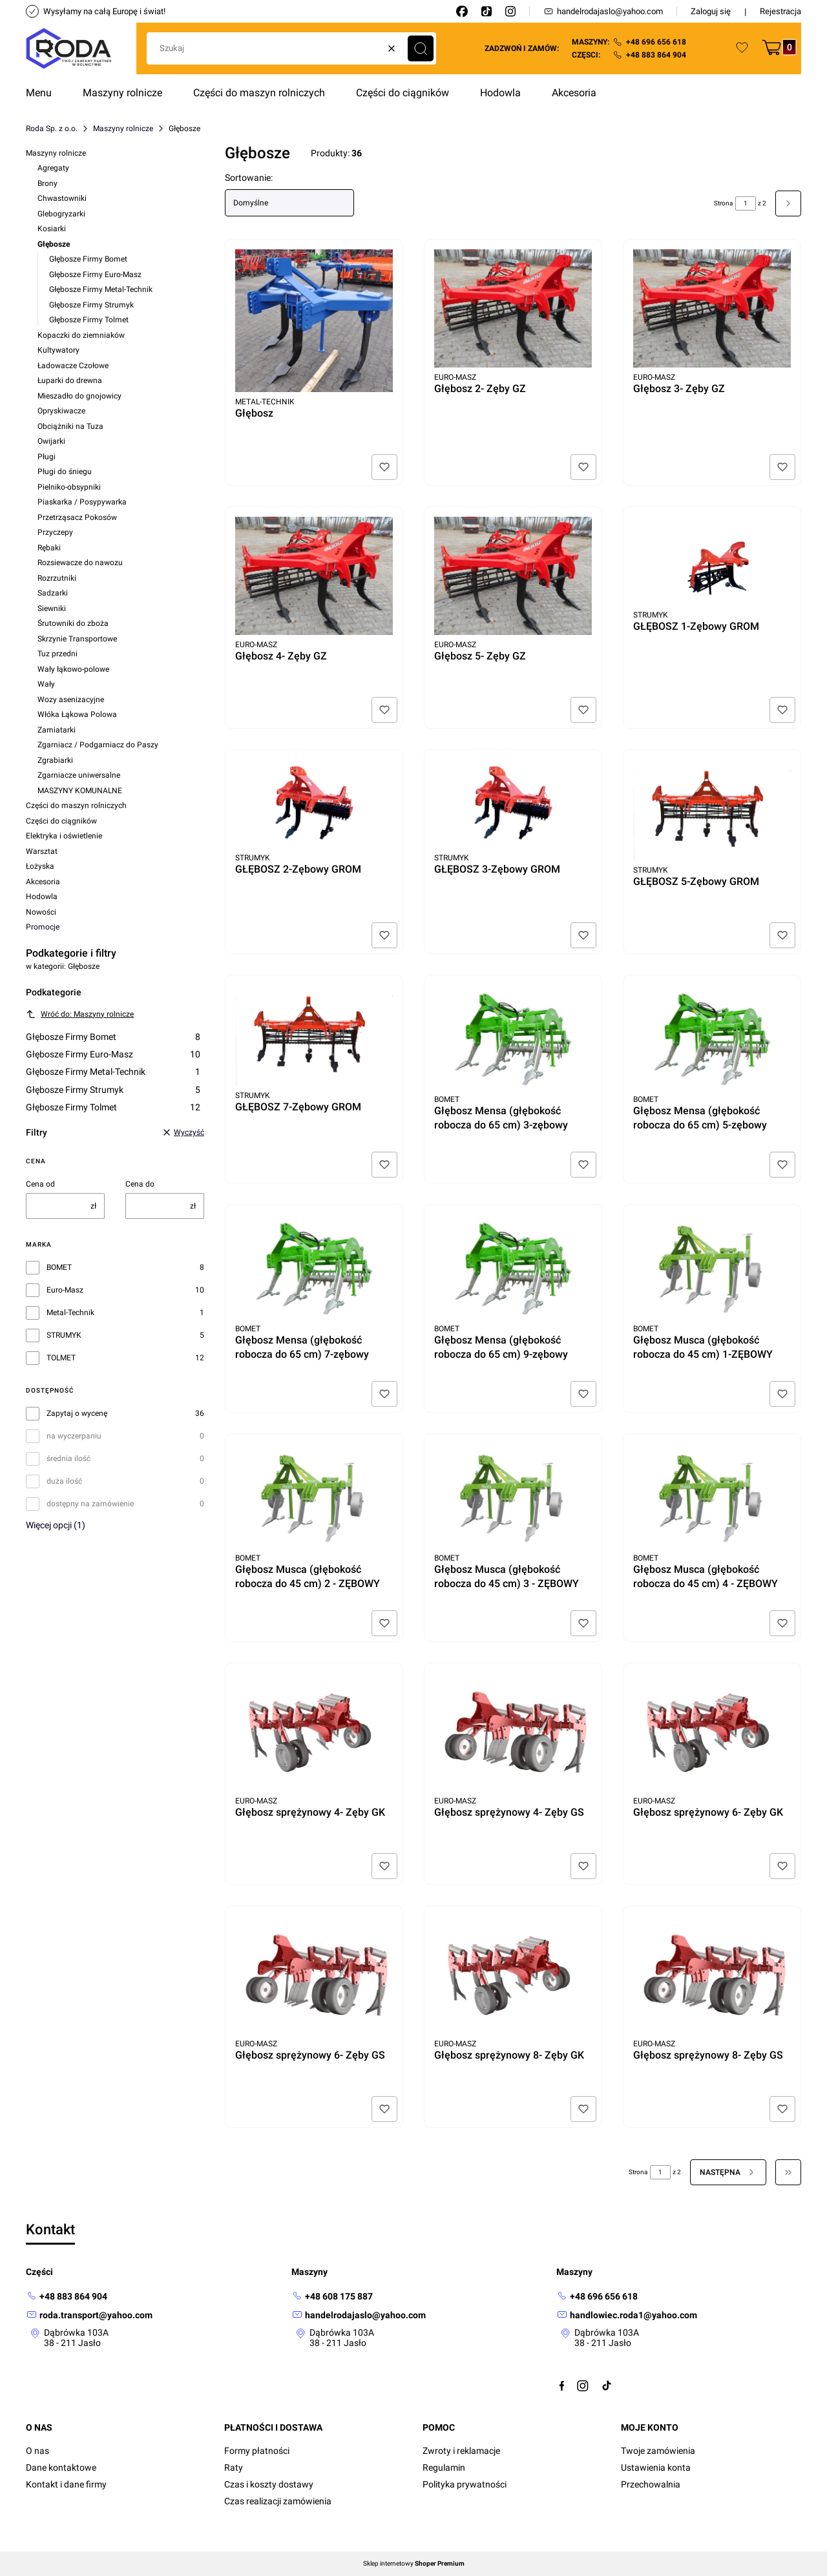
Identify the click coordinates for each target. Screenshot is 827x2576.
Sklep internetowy (414, 2563)
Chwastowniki (62, 198)
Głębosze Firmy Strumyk (91, 304)
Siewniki (51, 608)
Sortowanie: (249, 177)
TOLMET (61, 1357)
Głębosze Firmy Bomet (88, 259)
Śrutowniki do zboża (73, 623)
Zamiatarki (56, 729)
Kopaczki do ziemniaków (81, 335)
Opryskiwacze (61, 410)
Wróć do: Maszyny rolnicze (80, 1014)
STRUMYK (64, 1335)
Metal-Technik (70, 1312)
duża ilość (64, 1481)
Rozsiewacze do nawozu (80, 562)
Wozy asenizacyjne (70, 699)
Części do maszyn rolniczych (76, 805)
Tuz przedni (57, 653)
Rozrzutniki (56, 578)
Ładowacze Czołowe (73, 365)
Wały (46, 684)
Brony (47, 183)
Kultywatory (58, 350)
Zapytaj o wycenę (77, 1413)
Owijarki (51, 441)
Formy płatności (256, 2451)
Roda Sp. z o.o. (52, 128)
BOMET (59, 1267)
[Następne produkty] (728, 2172)
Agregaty (53, 167)
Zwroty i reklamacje (461, 2451)
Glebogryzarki (61, 213)
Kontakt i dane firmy (66, 2484)
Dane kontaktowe (61, 2467)
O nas (37, 2451)
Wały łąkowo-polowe (73, 669)
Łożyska (40, 866)
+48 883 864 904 (656, 54)
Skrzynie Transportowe (77, 638)
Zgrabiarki (55, 760)
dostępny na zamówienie (90, 1503)
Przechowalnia (650, 2484)
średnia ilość (68, 1458)
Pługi (46, 456)
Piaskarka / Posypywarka (82, 501)
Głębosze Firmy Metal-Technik (100, 289)
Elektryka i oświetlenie (64, 835)
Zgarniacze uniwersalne (78, 775)
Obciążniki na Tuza (70, 426)
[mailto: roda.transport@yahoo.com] (89, 2315)
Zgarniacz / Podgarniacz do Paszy (97, 744)
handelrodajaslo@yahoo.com (603, 11)
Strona (723, 203)
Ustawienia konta (656, 2467)
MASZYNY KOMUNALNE (79, 790)
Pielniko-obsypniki (69, 487)
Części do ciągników (61, 821)
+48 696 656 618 (656, 42)
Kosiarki (51, 228)
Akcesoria (43, 881)
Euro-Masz (65, 1289)
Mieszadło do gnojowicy (79, 395)
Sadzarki (52, 592)
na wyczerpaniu (74, 1435)
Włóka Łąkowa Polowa (77, 714)
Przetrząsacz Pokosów (77, 517)
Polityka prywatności (465, 2484)
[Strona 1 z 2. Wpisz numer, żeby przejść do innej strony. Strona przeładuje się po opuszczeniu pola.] (745, 203)
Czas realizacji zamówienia (277, 2501)
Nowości (41, 912)
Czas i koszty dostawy (268, 2484)
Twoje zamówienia (658, 2451)
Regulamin (444, 2467)
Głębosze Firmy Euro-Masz (95, 274)
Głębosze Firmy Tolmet (89, 319)
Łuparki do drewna (69, 380)
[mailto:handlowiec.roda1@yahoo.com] (626, 2315)
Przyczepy (55, 532)
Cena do (139, 1184)
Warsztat (42, 851)
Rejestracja (780, 11)
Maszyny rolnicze (123, 128)
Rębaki (49, 547)
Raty (233, 2467)
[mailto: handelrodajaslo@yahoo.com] (358, 2315)
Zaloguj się (711, 11)
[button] (421, 48)
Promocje (42, 926)
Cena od (40, 1184)
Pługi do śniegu (64, 471)
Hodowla (42, 896)
